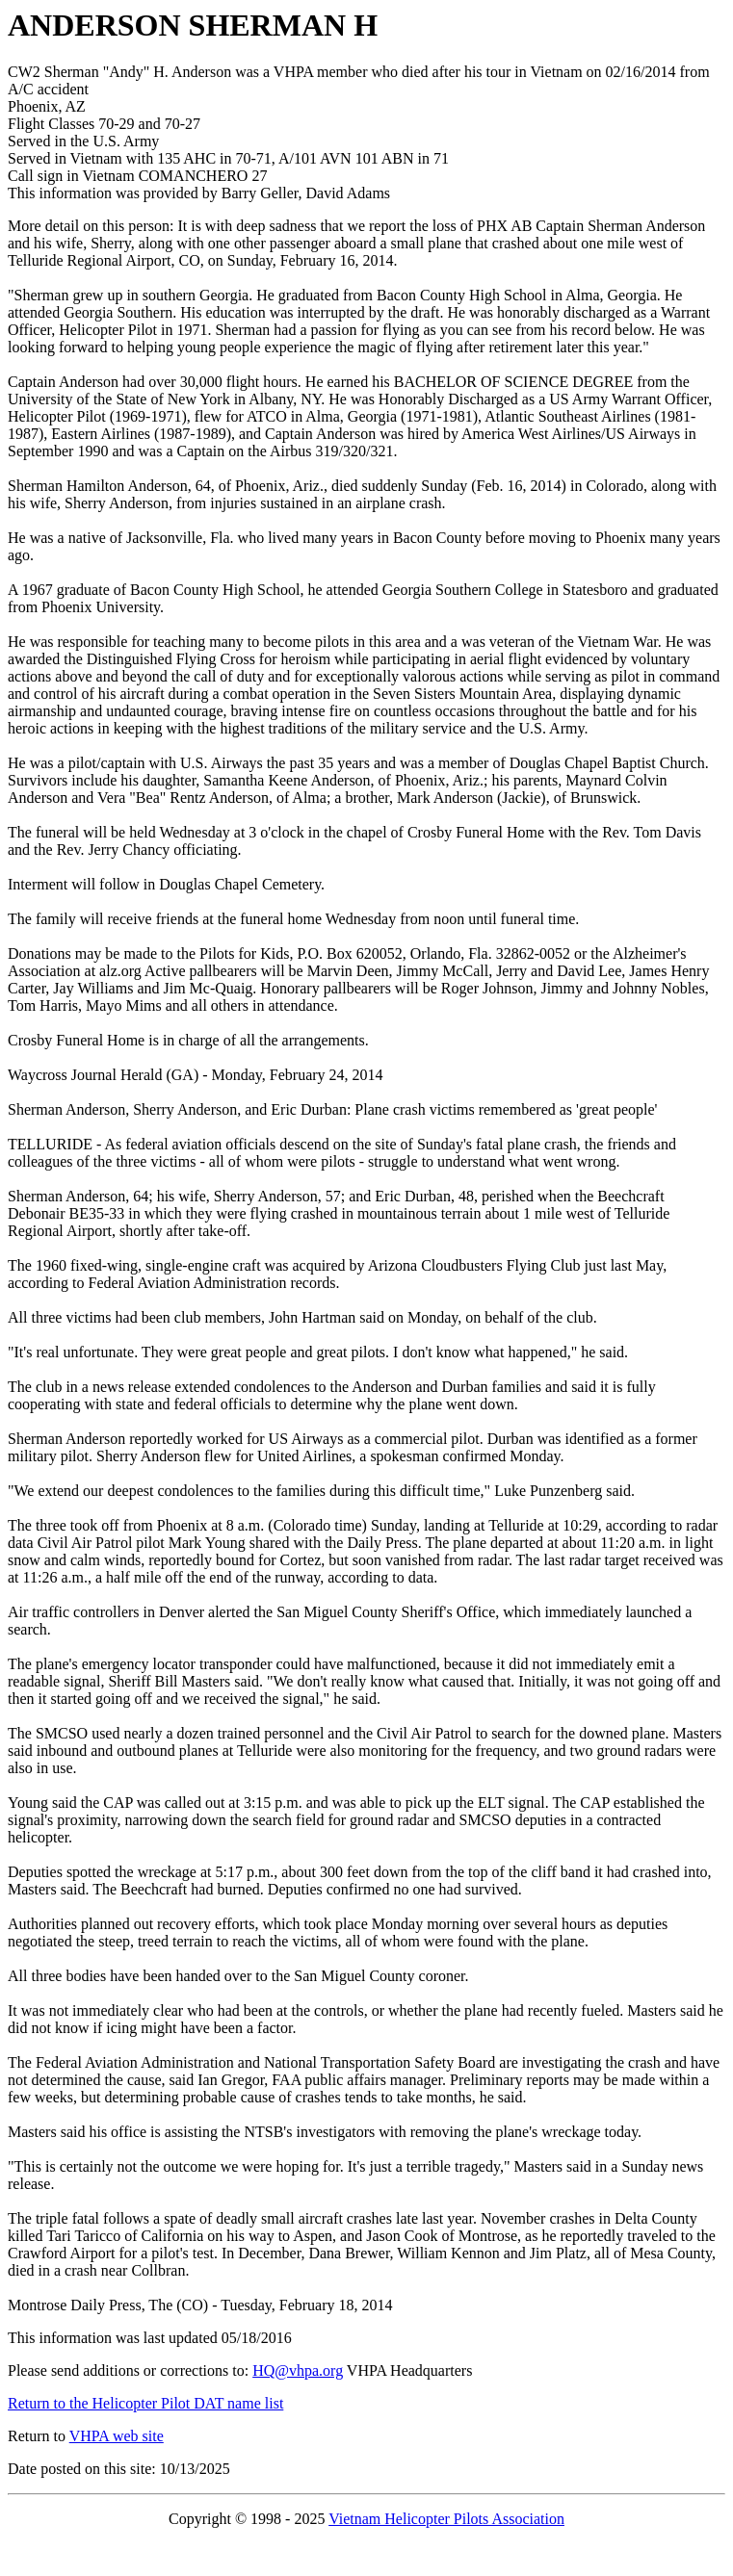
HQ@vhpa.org (297, 2370)
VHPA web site (116, 2436)
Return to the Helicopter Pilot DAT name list (145, 2403)
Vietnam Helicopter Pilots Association (446, 2519)
